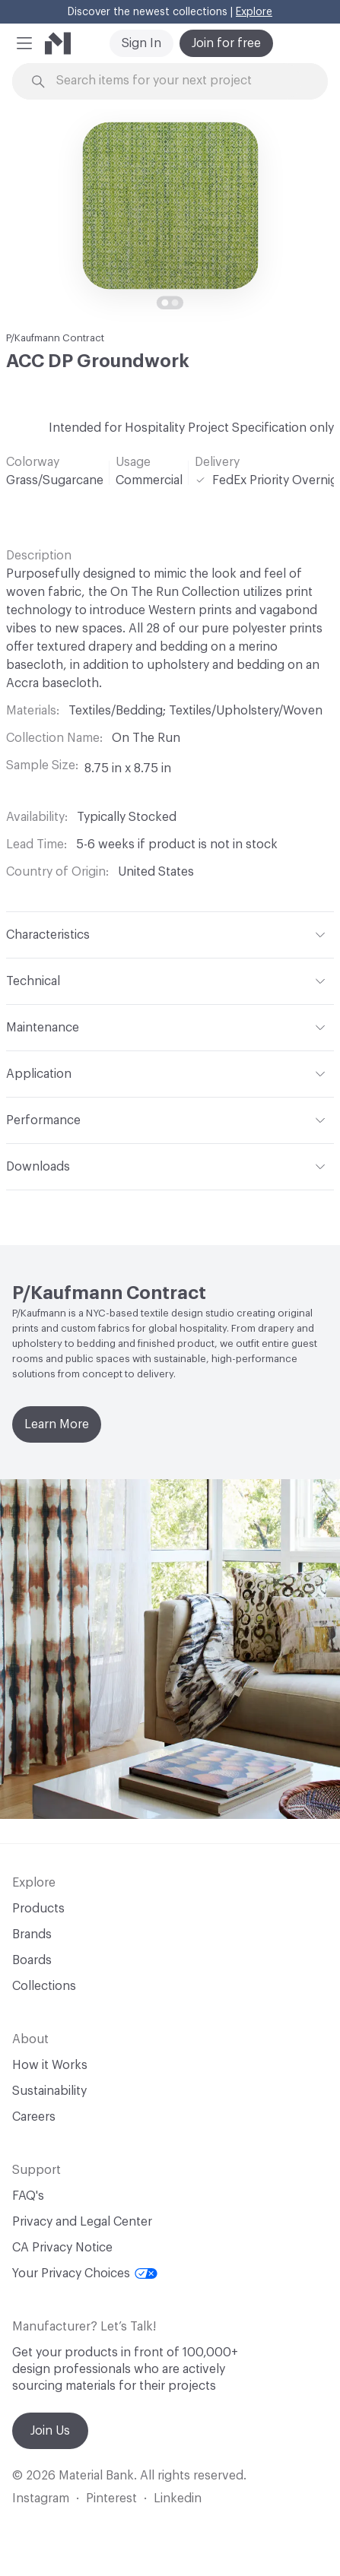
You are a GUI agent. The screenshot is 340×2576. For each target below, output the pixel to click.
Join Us (50, 2431)
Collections (44, 1986)
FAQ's (28, 2196)
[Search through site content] (178, 81)
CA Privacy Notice (62, 2248)
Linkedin (178, 2498)
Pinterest (111, 2498)
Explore (254, 12)
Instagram (40, 2498)
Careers (34, 2117)
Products (38, 1909)
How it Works (49, 2065)
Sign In (141, 43)
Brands (32, 1934)
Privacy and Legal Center (82, 2222)
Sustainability (49, 2091)
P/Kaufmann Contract (55, 338)
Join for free (226, 43)
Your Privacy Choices (84, 2273)
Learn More (56, 1424)
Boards (32, 1960)
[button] (24, 43)
